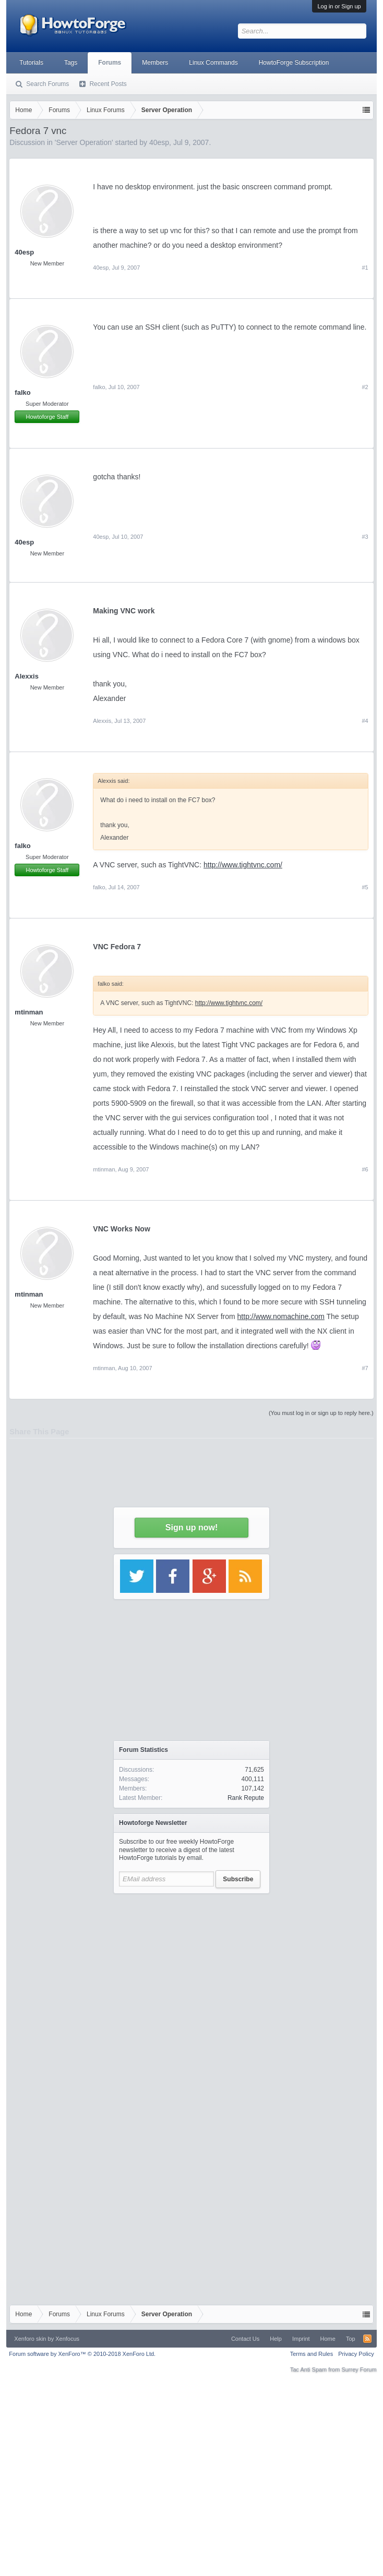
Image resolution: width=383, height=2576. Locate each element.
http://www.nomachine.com (281, 1316)
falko (22, 392)
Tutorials (31, 62)
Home (328, 2339)
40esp (24, 542)
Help (276, 2339)
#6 (365, 1169)
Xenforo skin (30, 2339)
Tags (70, 62)
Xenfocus (67, 2339)
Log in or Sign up (339, 6)
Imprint (301, 2339)
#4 (365, 721)
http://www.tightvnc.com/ (243, 865)
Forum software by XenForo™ (82, 2354)
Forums (109, 62)
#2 (365, 387)
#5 (365, 887)
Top (350, 2339)
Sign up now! (191, 1527)
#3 (365, 537)
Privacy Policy (356, 2354)
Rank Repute (246, 1797)
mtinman (29, 1012)
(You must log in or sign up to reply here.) (321, 1413)
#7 (365, 1368)
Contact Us (245, 2339)
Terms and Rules (311, 2354)
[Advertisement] (192, 1997)
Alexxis (27, 676)
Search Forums (47, 84)
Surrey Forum (358, 2369)
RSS (367, 2339)
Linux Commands (213, 62)
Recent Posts (107, 84)
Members (155, 62)
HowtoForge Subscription (294, 62)
